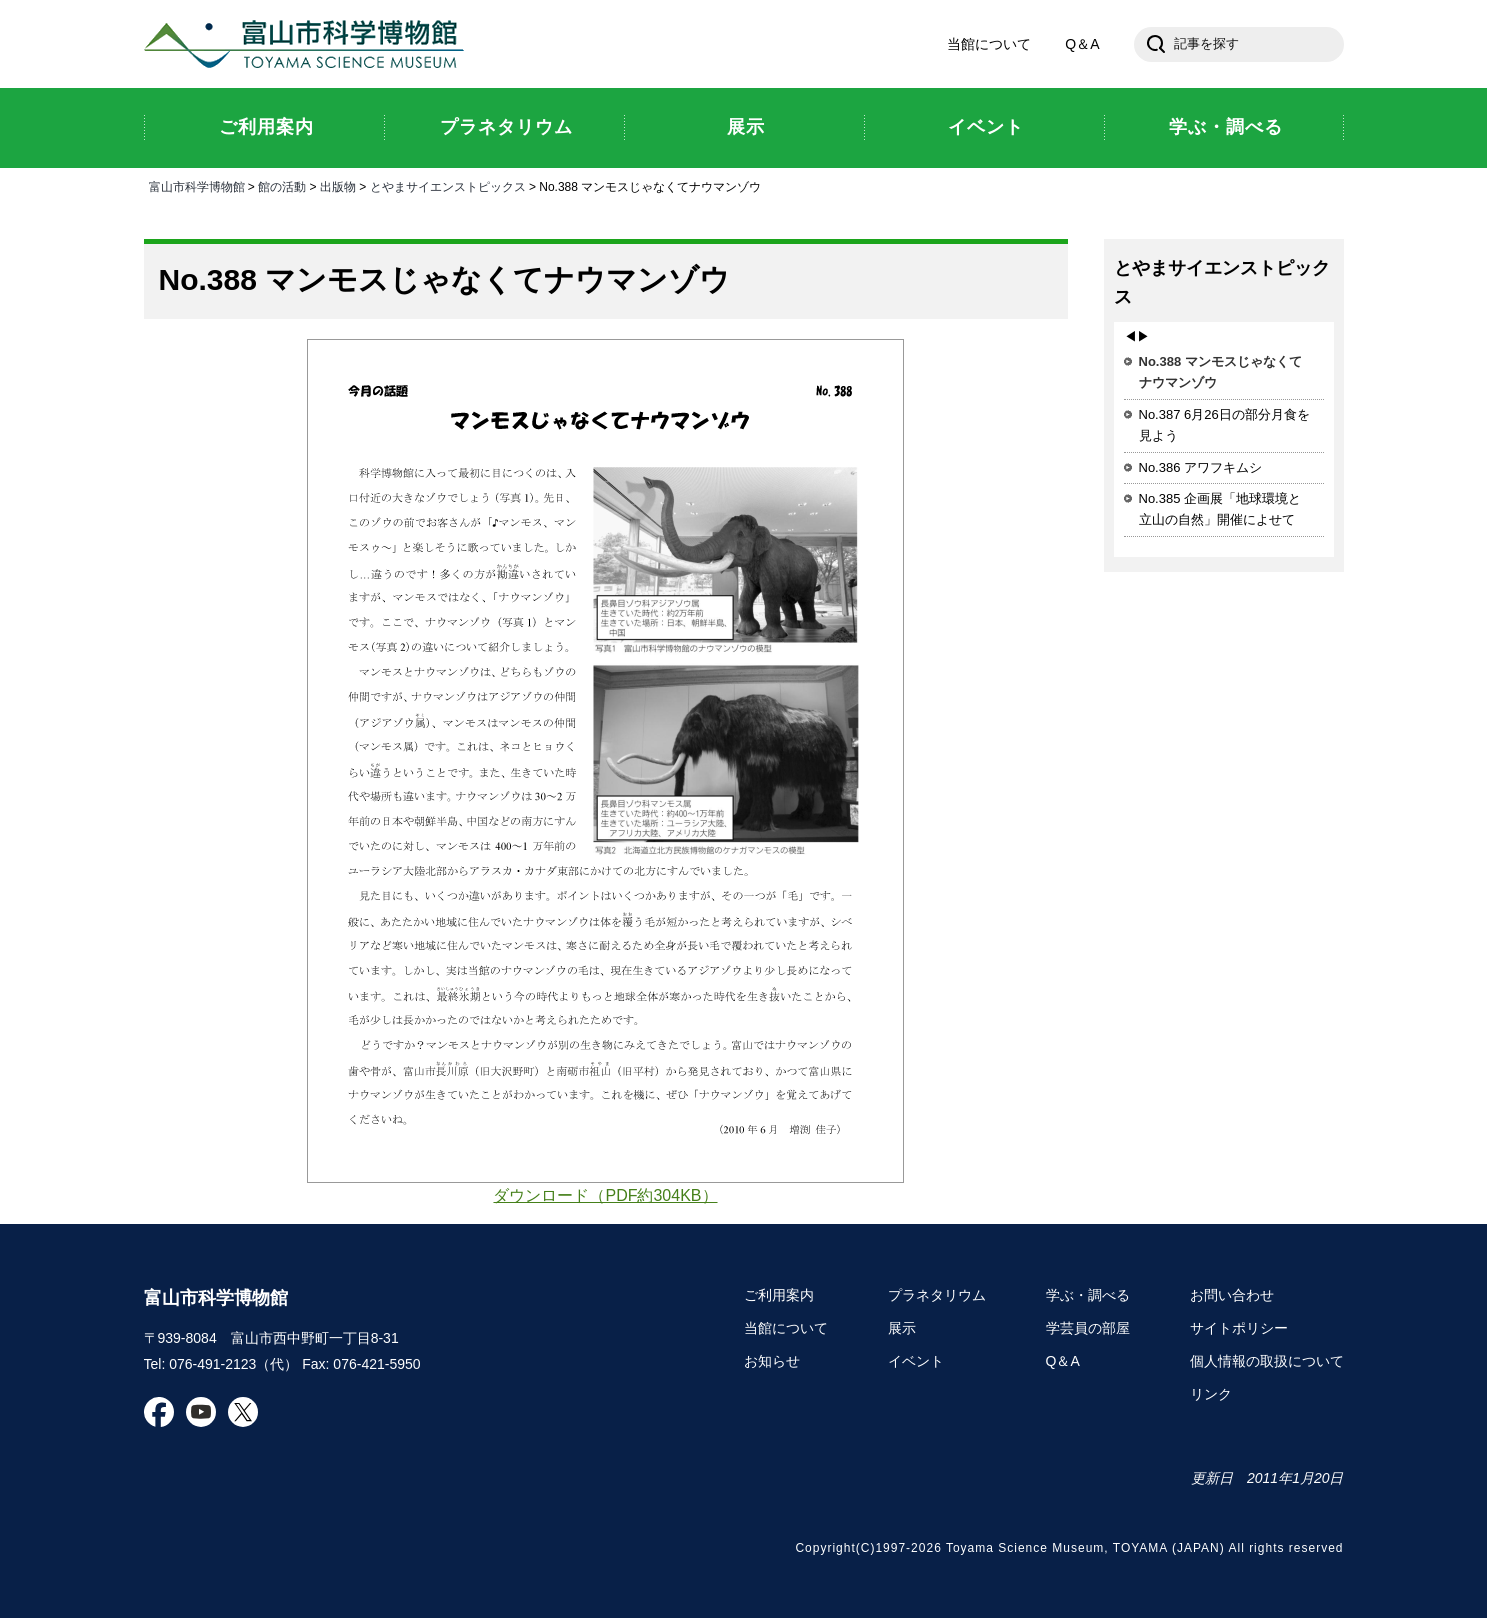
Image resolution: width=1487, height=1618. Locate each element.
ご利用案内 (779, 1295)
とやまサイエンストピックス (448, 187)
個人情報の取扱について (1267, 1361)
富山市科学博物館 (309, 44)
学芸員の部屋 (1088, 1328)
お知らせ (772, 1361)
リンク (1211, 1394)
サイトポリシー (1239, 1328)
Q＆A (1082, 44)
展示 (902, 1328)
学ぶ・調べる (1088, 1295)
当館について (989, 44)
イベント (916, 1361)
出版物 (338, 187)
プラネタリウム (937, 1295)
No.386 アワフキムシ (1201, 467)
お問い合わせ (1232, 1295)
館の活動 (282, 187)
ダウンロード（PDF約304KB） (605, 1195)
